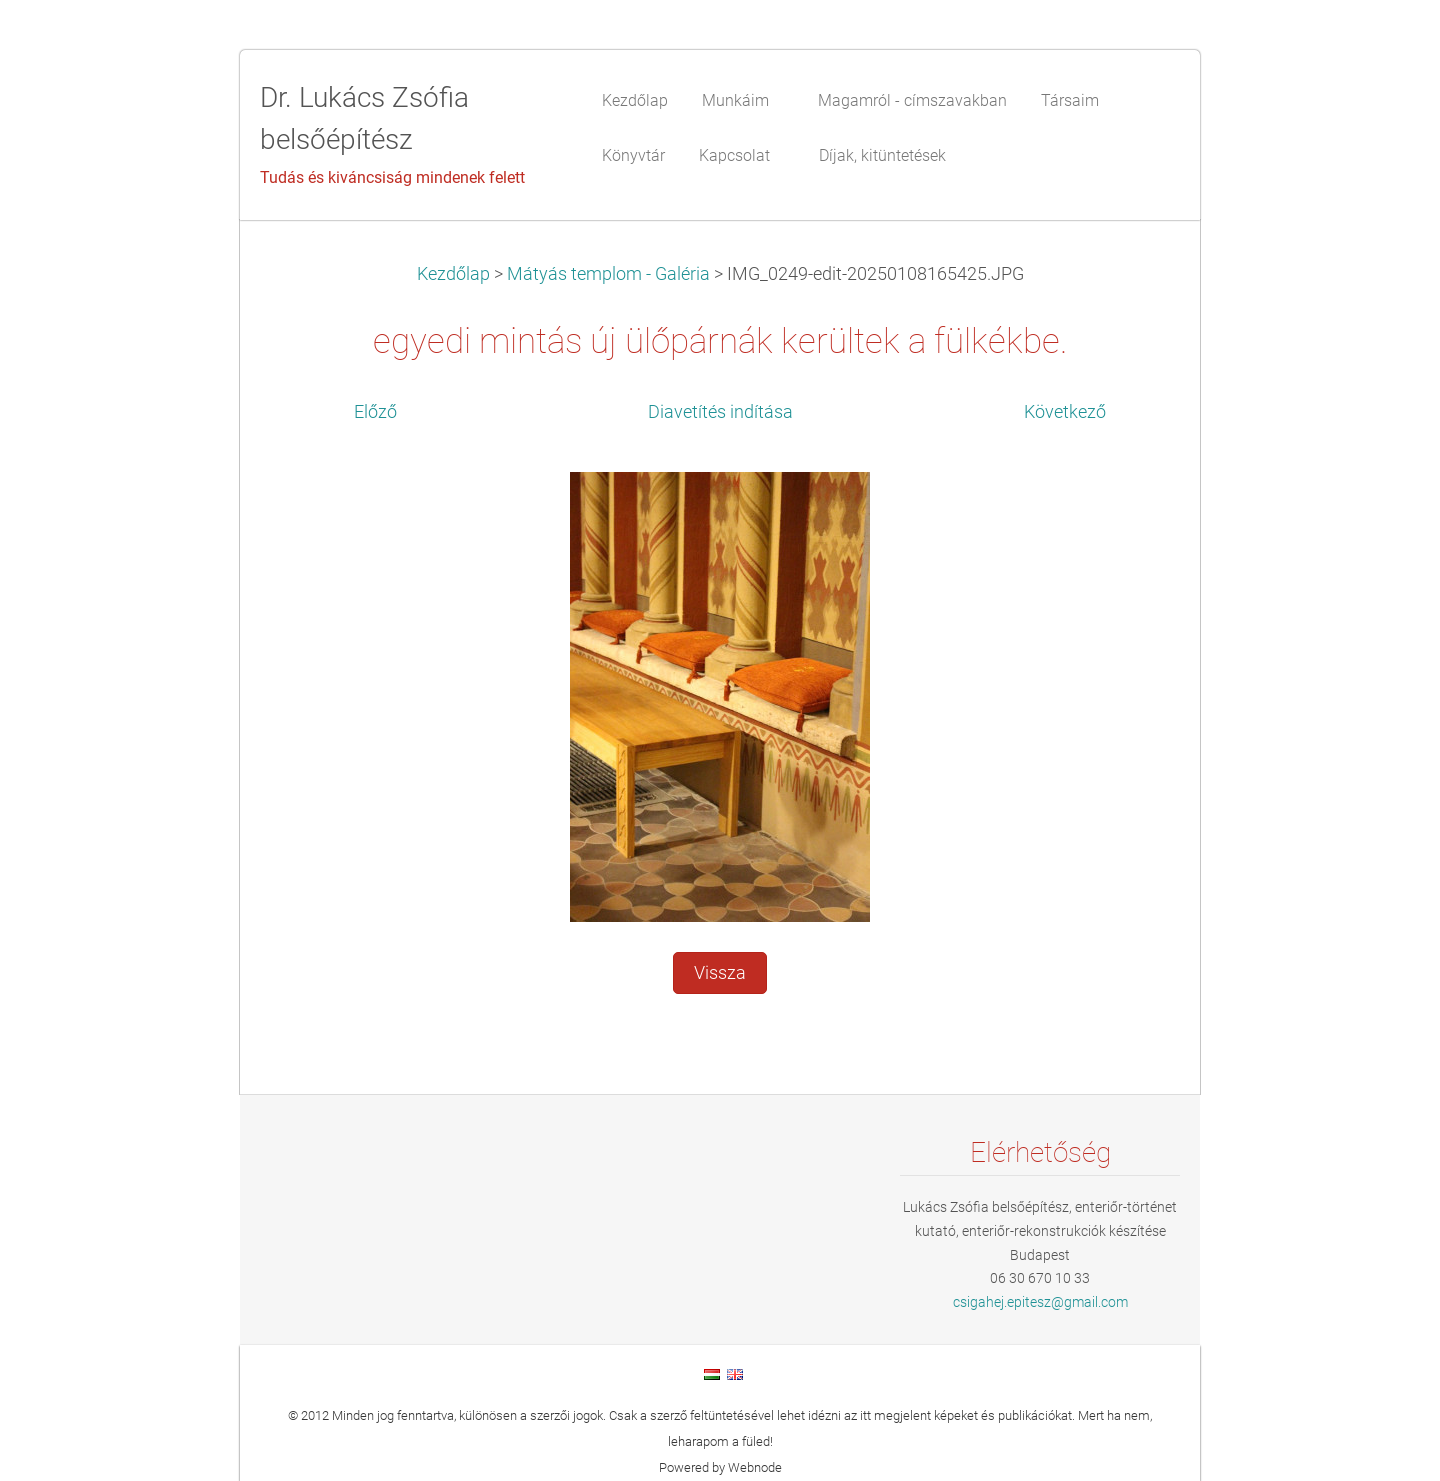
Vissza (720, 973)
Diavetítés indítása (720, 412)
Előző (375, 412)
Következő (1065, 412)
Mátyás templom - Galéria (608, 274)
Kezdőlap (453, 274)
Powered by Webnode (720, 1467)
